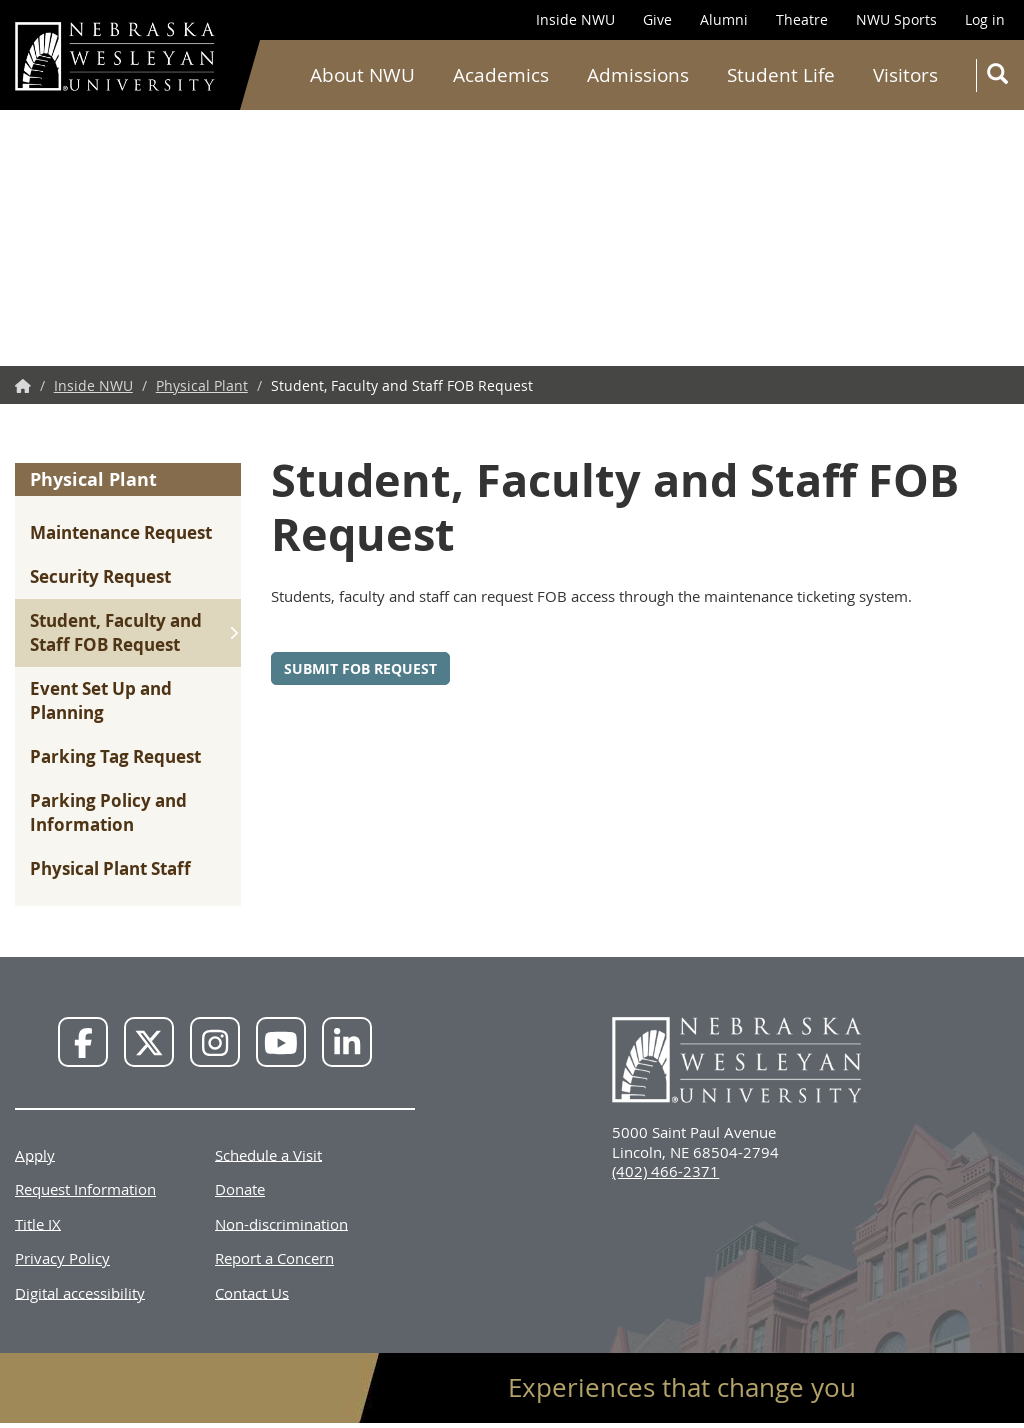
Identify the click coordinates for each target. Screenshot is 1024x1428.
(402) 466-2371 (665, 1171)
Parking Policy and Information (108, 812)
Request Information (85, 1189)
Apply (35, 1154)
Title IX (38, 1223)
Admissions (638, 75)
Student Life (781, 75)
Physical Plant (202, 385)
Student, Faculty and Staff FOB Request (116, 632)
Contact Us (252, 1292)
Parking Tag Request (115, 756)
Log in (985, 19)
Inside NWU (575, 19)
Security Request (100, 576)
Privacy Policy (62, 1258)
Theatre (802, 19)
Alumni (724, 19)
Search (1001, 77)
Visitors (905, 75)
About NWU (362, 75)
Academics (501, 75)
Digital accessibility (80, 1292)
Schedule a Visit (268, 1154)
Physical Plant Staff (110, 868)
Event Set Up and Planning (101, 700)
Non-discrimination (281, 1223)
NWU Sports (896, 19)
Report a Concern (274, 1258)
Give (657, 19)
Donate (240, 1189)
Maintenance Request (121, 532)
